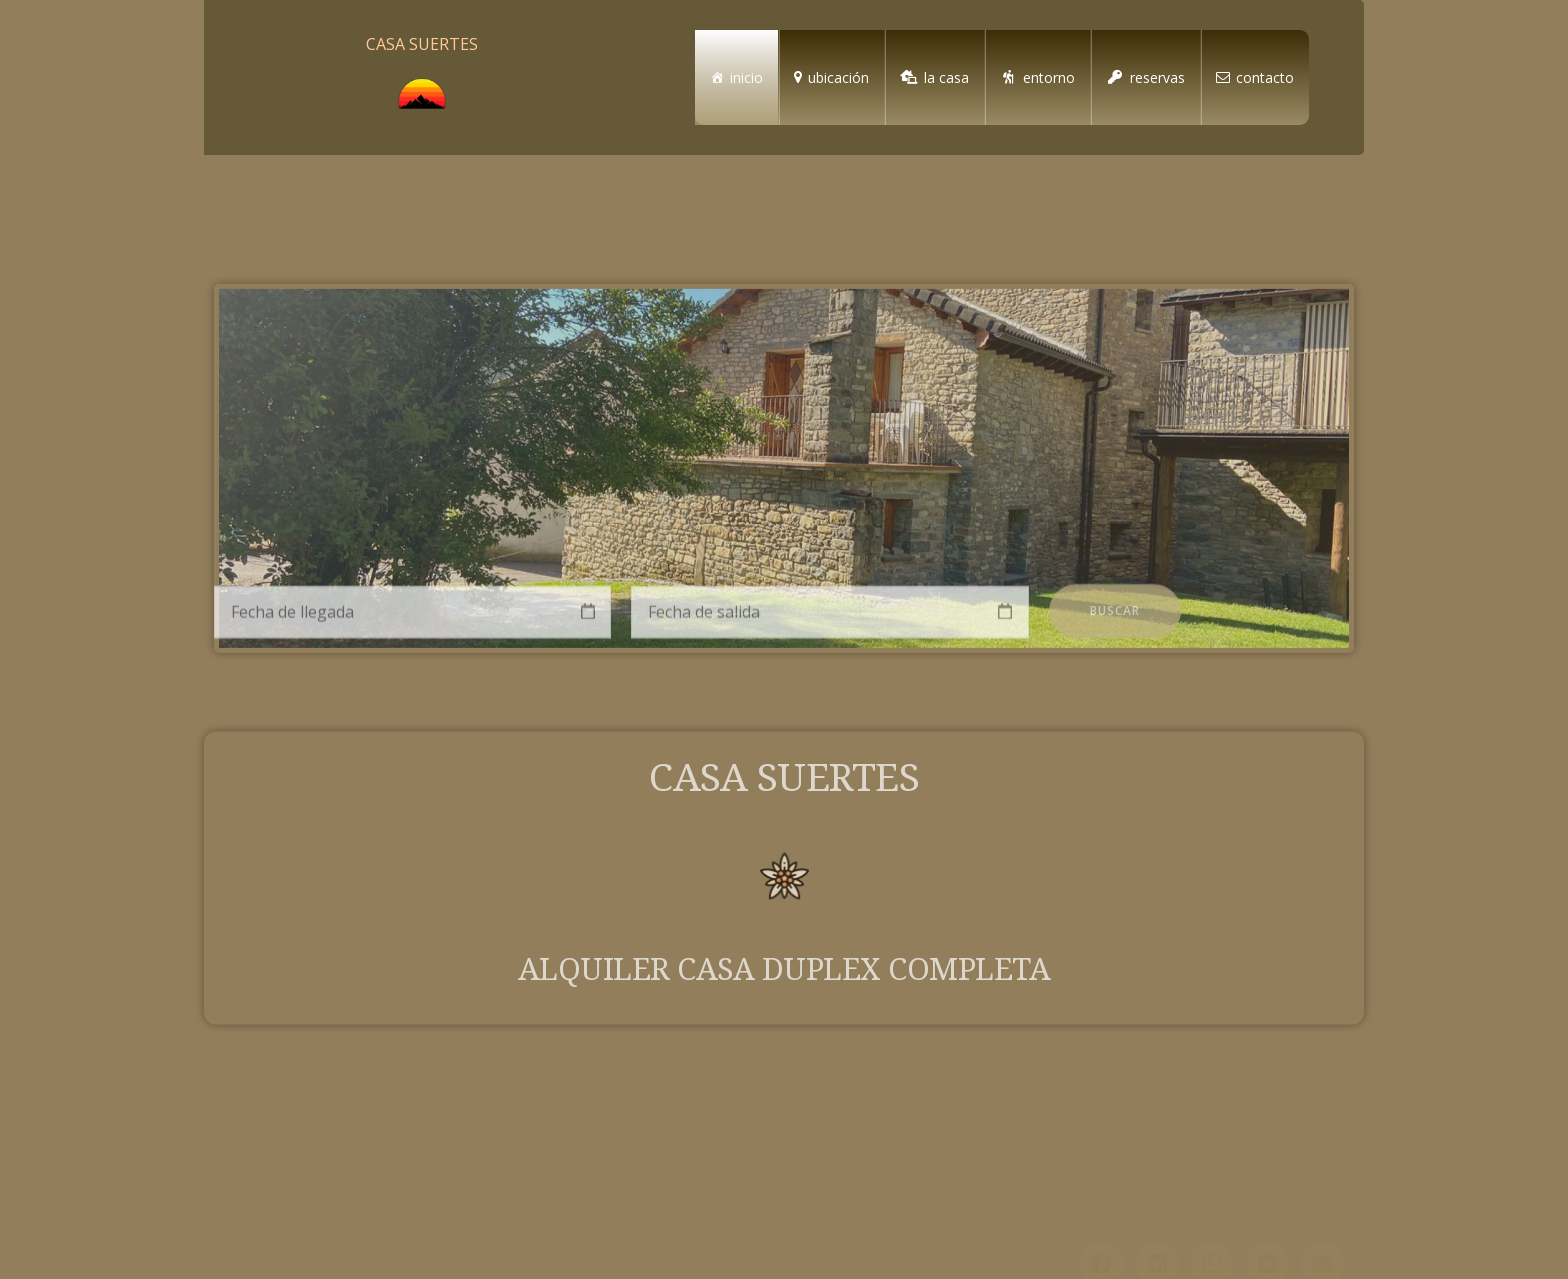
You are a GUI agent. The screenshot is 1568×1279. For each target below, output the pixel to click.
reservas (1157, 77)
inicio (746, 77)
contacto (1265, 77)
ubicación (838, 77)
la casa (946, 77)
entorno (1049, 77)
